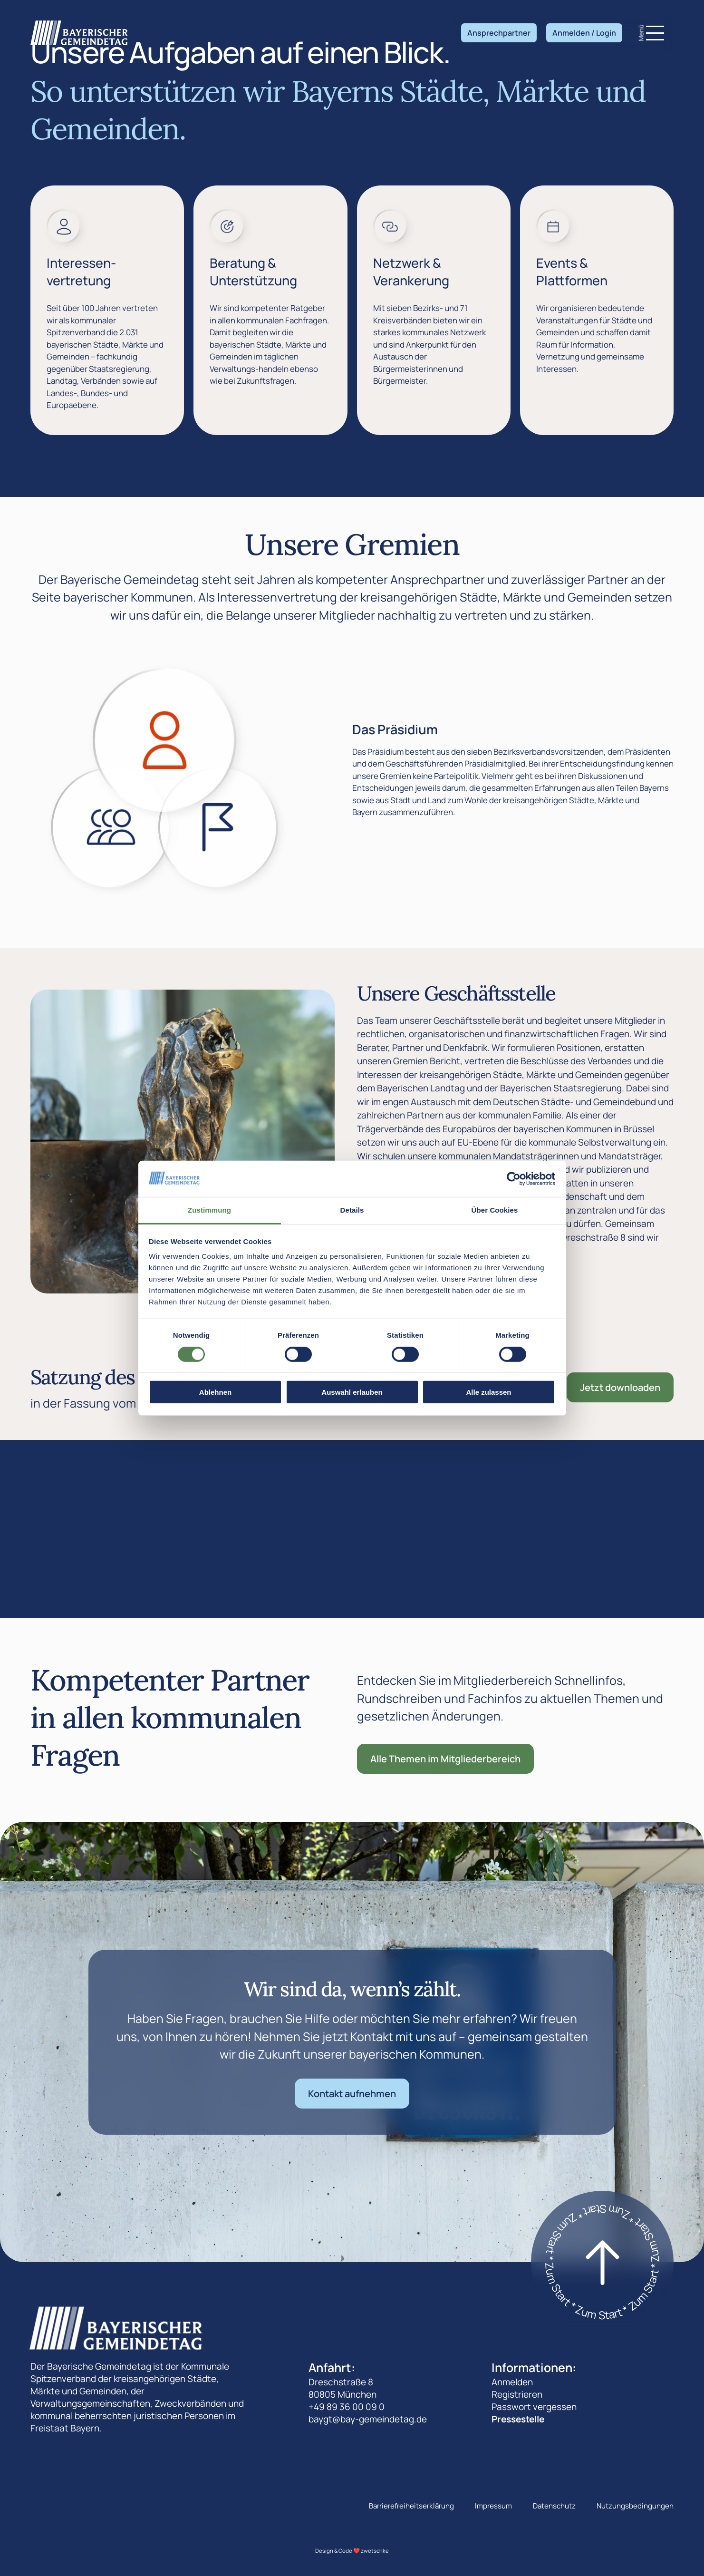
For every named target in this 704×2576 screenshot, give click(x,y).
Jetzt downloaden (620, 1387)
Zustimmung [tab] (209, 1210)
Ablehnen (215, 1392)
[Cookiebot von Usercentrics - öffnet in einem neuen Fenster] (513, 1179)
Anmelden (512, 2382)
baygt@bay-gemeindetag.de (368, 2419)
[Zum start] (602, 2262)
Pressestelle (518, 2419)
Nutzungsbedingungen (635, 2506)
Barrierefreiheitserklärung (411, 2506)
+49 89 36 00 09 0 (347, 2407)
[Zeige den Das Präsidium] (164, 739)
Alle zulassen (488, 1392)
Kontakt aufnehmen (352, 2093)
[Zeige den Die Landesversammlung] (111, 827)
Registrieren (517, 2394)
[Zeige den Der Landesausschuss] (218, 827)
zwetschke (375, 2550)
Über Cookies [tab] (495, 1210)
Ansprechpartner (498, 33)
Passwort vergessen (534, 2407)
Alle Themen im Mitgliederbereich (445, 1758)
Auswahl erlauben (351, 1392)
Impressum (493, 2506)
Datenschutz (554, 2506)
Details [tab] (352, 1210)
